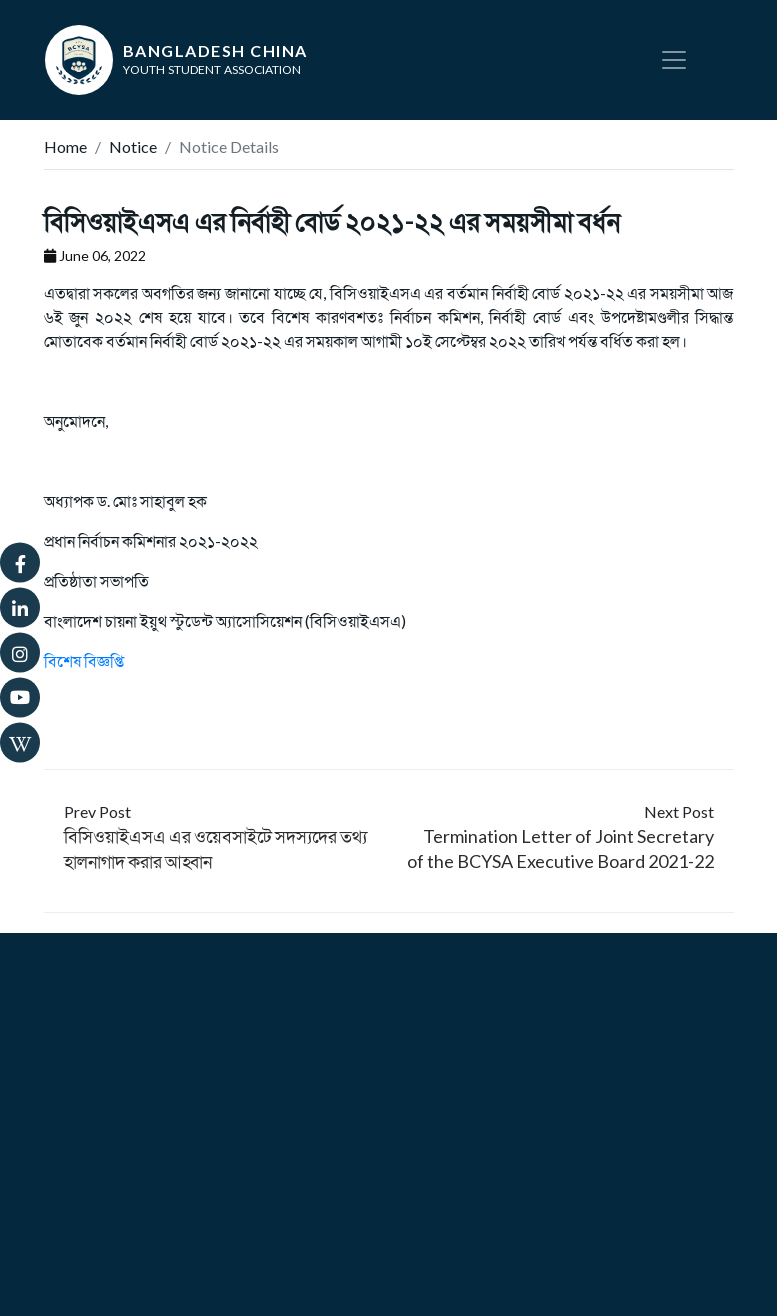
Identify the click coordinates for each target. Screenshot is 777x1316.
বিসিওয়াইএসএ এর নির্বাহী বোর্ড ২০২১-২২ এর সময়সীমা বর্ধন (332, 221)
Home (65, 146)
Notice (133, 146)
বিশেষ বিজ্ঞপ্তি (84, 660)
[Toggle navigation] (674, 60)
